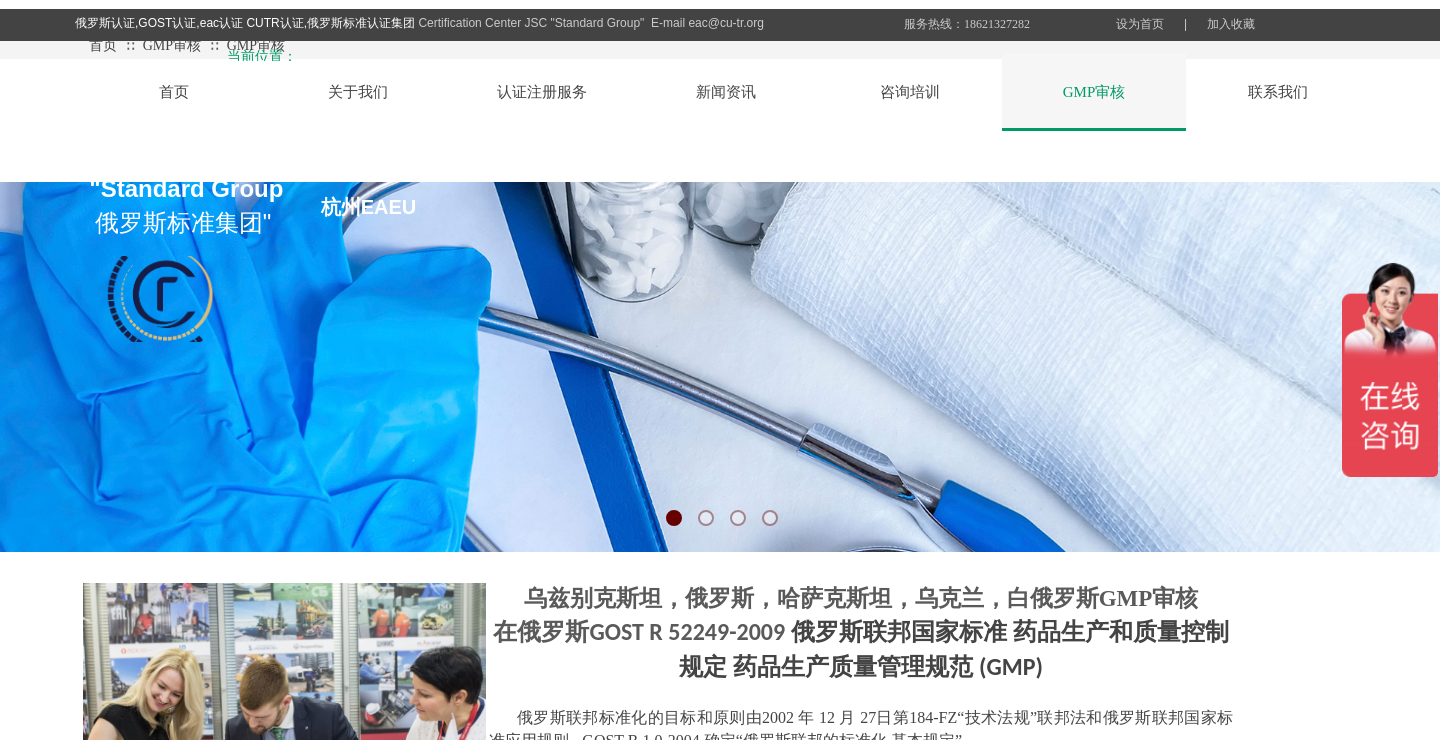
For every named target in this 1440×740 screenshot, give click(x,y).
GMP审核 (172, 45)
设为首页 (1140, 24)
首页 (103, 45)
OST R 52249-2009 (698, 631)
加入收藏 (1231, 24)
